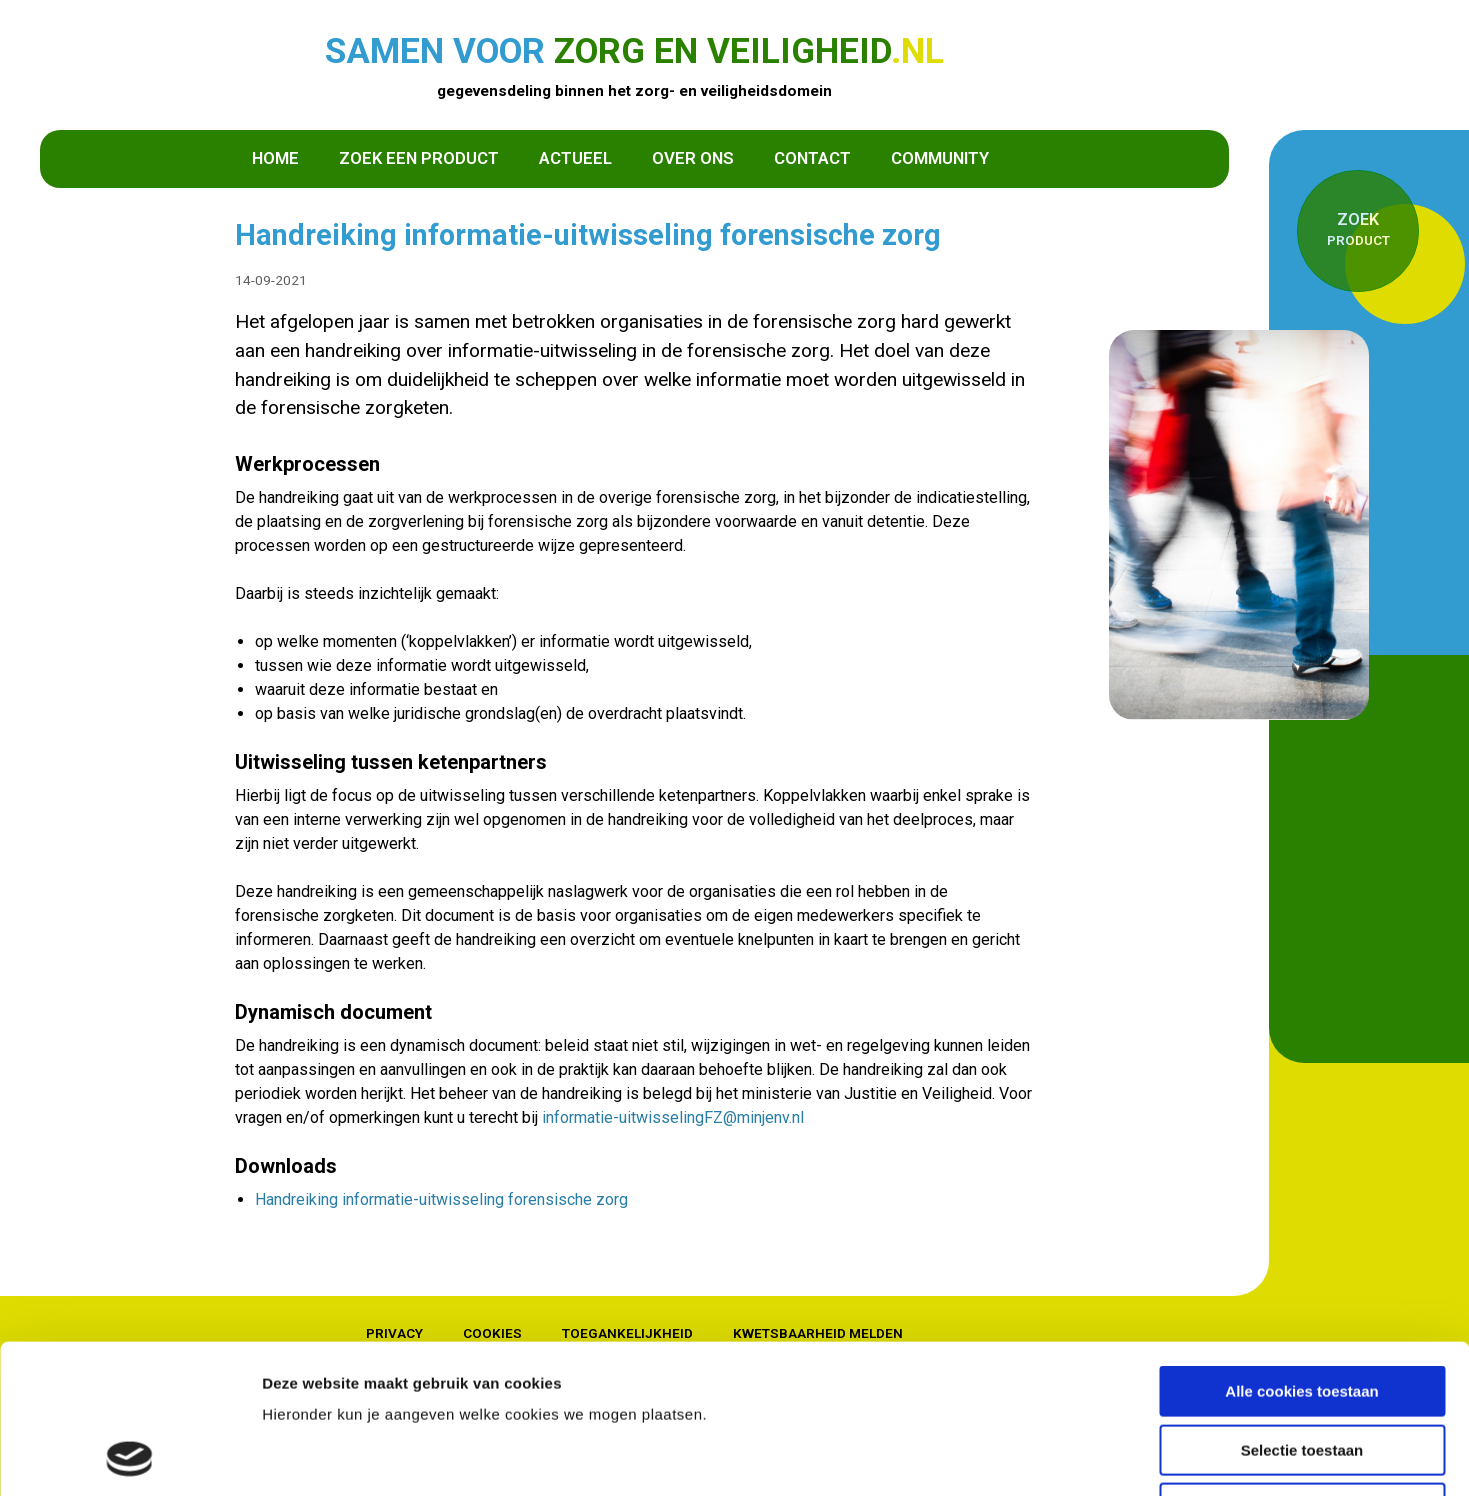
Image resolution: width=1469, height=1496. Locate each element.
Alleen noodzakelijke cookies (1302, 1368)
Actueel (575, 158)
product (1358, 228)
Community (940, 158)
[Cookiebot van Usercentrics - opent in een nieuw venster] (129, 1457)
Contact (812, 158)
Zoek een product (419, 158)
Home (275, 158)
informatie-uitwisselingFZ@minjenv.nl (673, 1117)
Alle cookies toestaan (1301, 1251)
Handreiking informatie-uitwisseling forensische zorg (441, 1199)
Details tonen (1080, 1456)
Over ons (693, 158)
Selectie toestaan (1302, 1310)
